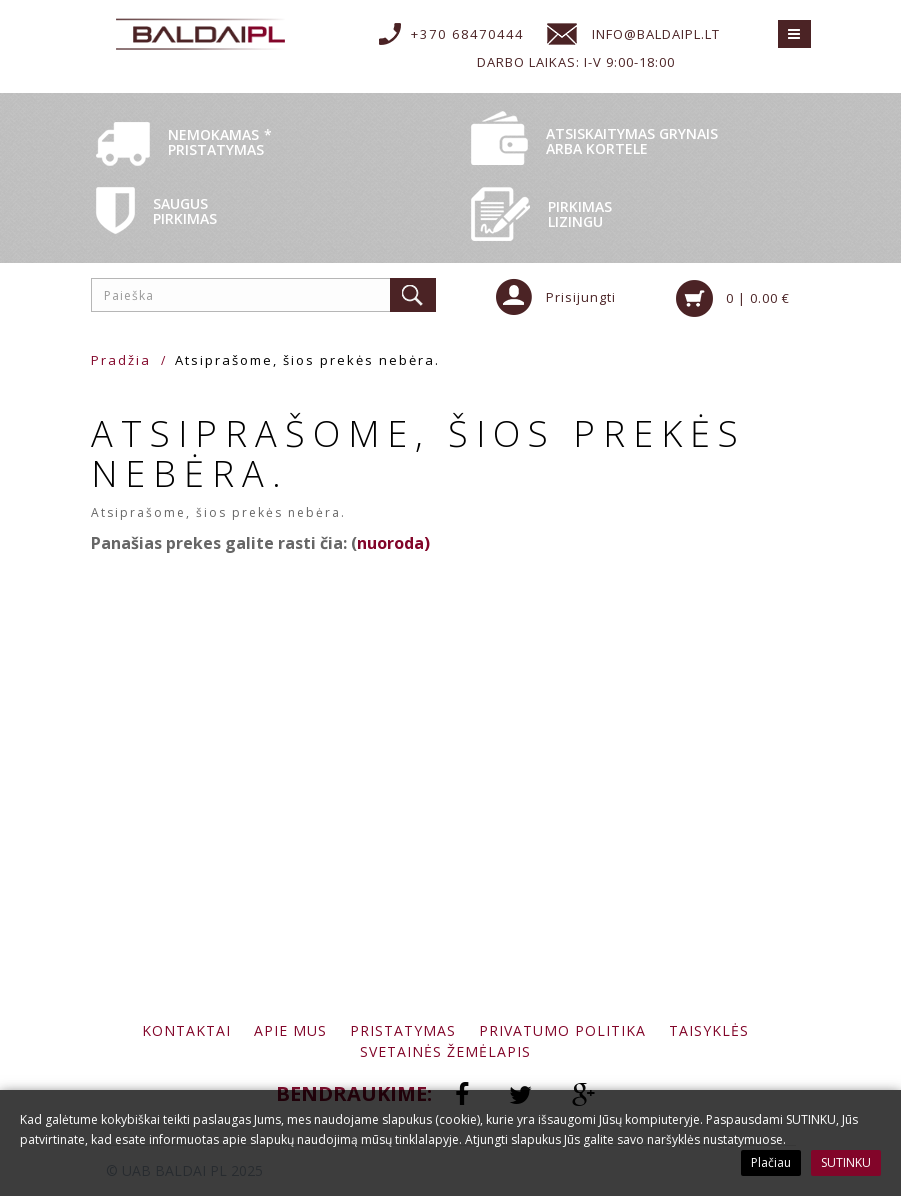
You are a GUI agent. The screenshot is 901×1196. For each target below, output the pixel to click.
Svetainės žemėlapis (445, 1051)
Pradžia (121, 360)
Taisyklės (709, 1030)
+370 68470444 (467, 34)
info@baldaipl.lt (656, 34)
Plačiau (771, 1162)
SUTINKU (846, 1162)
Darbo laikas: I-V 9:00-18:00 (576, 62)
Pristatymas (403, 1030)
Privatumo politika (562, 1030)
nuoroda (390, 543)
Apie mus (290, 1030)
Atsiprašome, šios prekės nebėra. (307, 360)
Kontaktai (186, 1030)
